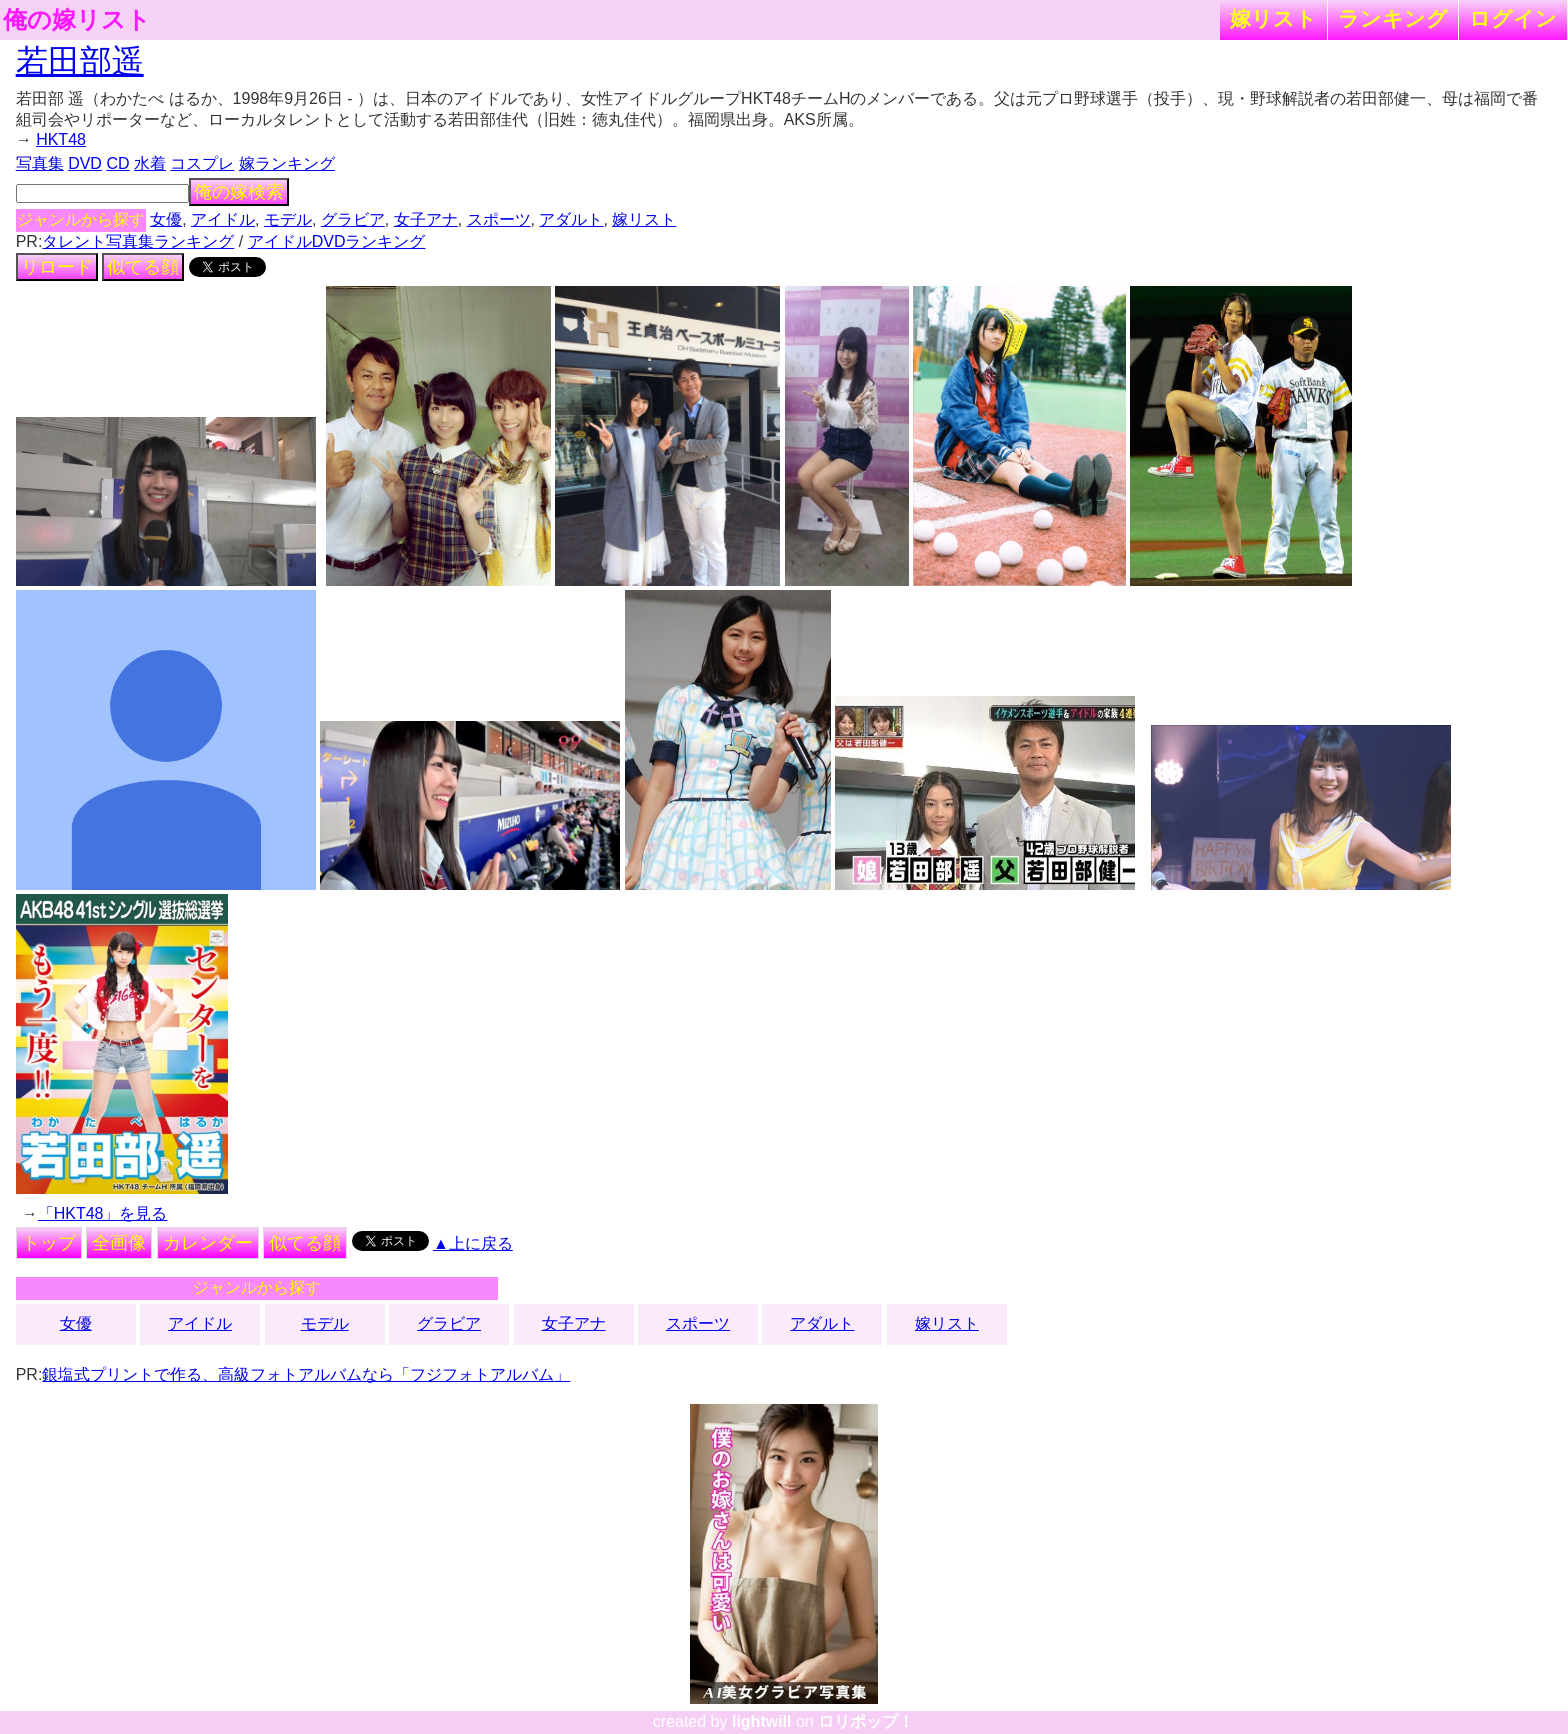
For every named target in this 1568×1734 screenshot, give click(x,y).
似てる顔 (143, 267)
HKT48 (61, 139)
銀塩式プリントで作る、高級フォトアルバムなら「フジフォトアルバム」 (306, 1374)
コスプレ (202, 163)
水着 (150, 163)
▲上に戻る (473, 1243)
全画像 (119, 1243)
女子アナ (426, 219)
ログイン (1513, 18)
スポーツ (499, 219)
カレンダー (208, 1243)
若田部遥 (80, 61)
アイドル (223, 219)
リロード (57, 267)
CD (117, 163)
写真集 (40, 163)
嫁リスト (1273, 18)
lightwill (762, 1721)
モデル (288, 219)
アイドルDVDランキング (337, 241)
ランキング (1393, 18)
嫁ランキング (287, 163)
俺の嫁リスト (77, 20)
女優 (166, 219)
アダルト (571, 219)
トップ (49, 1243)
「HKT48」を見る (103, 1213)
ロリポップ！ (866, 1721)
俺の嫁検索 (239, 192)
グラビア (353, 219)
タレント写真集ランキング (138, 241)
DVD (85, 163)
